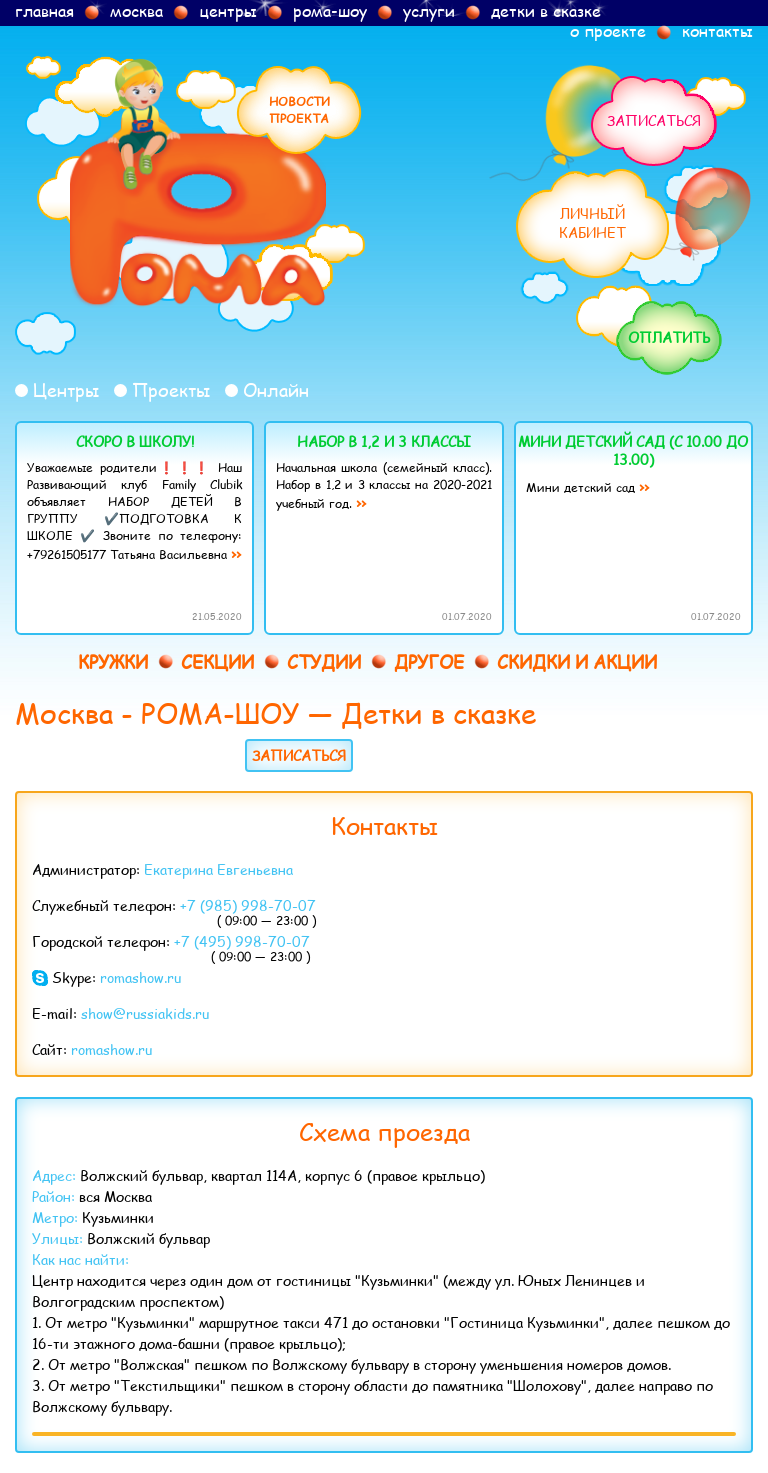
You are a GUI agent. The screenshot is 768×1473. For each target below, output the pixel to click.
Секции (217, 662)
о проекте (608, 30)
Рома (198, 184)
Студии (324, 662)
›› (236, 553)
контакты (717, 30)
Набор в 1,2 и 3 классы (384, 441)
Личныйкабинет (592, 223)
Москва (64, 712)
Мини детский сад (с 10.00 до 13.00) (633, 450)
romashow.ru (140, 977)
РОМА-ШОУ (220, 712)
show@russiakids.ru (145, 1013)
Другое (429, 662)
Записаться (654, 120)
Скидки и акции (577, 662)
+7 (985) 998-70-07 (248, 905)
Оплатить (669, 337)
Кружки (113, 662)
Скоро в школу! (135, 441)
